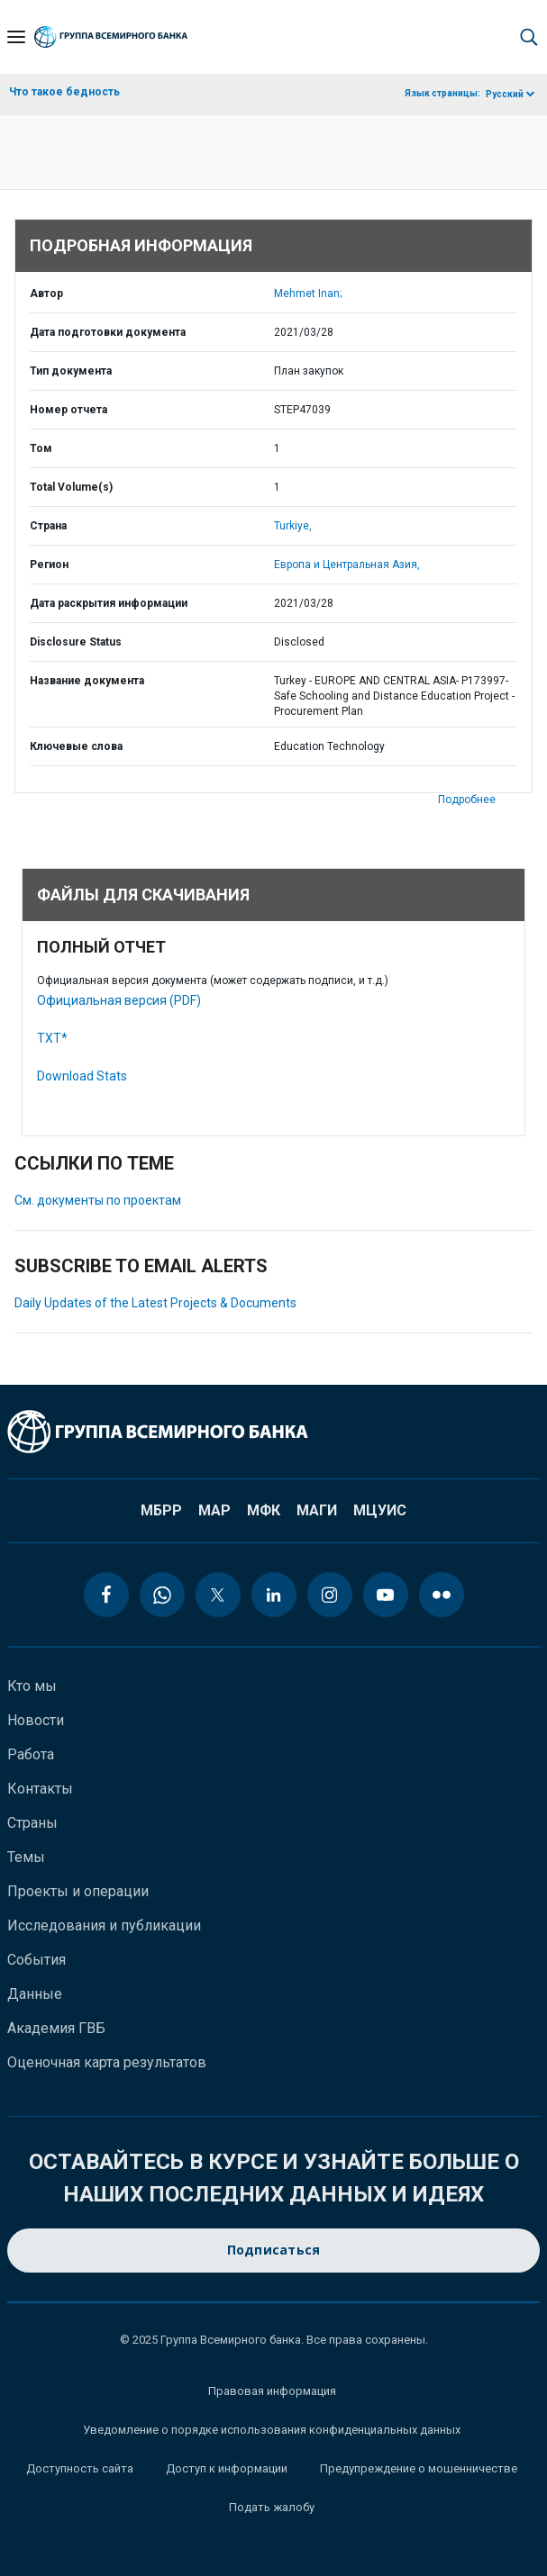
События (36, 1959)
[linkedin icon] (273, 1594)
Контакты (40, 1788)
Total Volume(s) (71, 487)
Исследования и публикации (104, 1925)
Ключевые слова (76, 746)
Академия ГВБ (56, 2028)
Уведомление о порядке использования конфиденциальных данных (271, 2429)
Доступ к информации (226, 2468)
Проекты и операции (78, 1891)
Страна (48, 526)
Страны (32, 1822)
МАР (214, 1510)
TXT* (52, 1038)
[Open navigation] (16, 37)
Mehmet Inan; (308, 293)
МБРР (161, 1510)
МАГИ (316, 1510)
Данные (34, 1993)
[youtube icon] (385, 1594)
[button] (529, 37)
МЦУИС (379, 1510)
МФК (263, 1510)
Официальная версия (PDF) (119, 1000)
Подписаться (274, 2250)
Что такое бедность (64, 92)
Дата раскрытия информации (108, 603)
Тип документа (71, 371)
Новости (35, 1720)
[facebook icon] (106, 1594)
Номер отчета (68, 409)
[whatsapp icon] (162, 1594)
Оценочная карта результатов (106, 2062)
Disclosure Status (76, 642)
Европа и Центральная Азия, (347, 564)
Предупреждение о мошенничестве (418, 2468)
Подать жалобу (272, 2507)
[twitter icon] (218, 1594)
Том (41, 448)
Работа (30, 1754)
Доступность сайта (79, 2468)
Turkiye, (293, 526)
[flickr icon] (441, 1594)
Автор (46, 293)
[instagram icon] (329, 1594)
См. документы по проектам (97, 1200)
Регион (49, 564)
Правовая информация (272, 2391)
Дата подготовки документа (108, 332)
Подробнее (467, 799)
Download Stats (82, 1076)
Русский (505, 94)
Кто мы (32, 1686)
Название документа (87, 680)
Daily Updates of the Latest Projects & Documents (155, 1303)
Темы (26, 1857)
